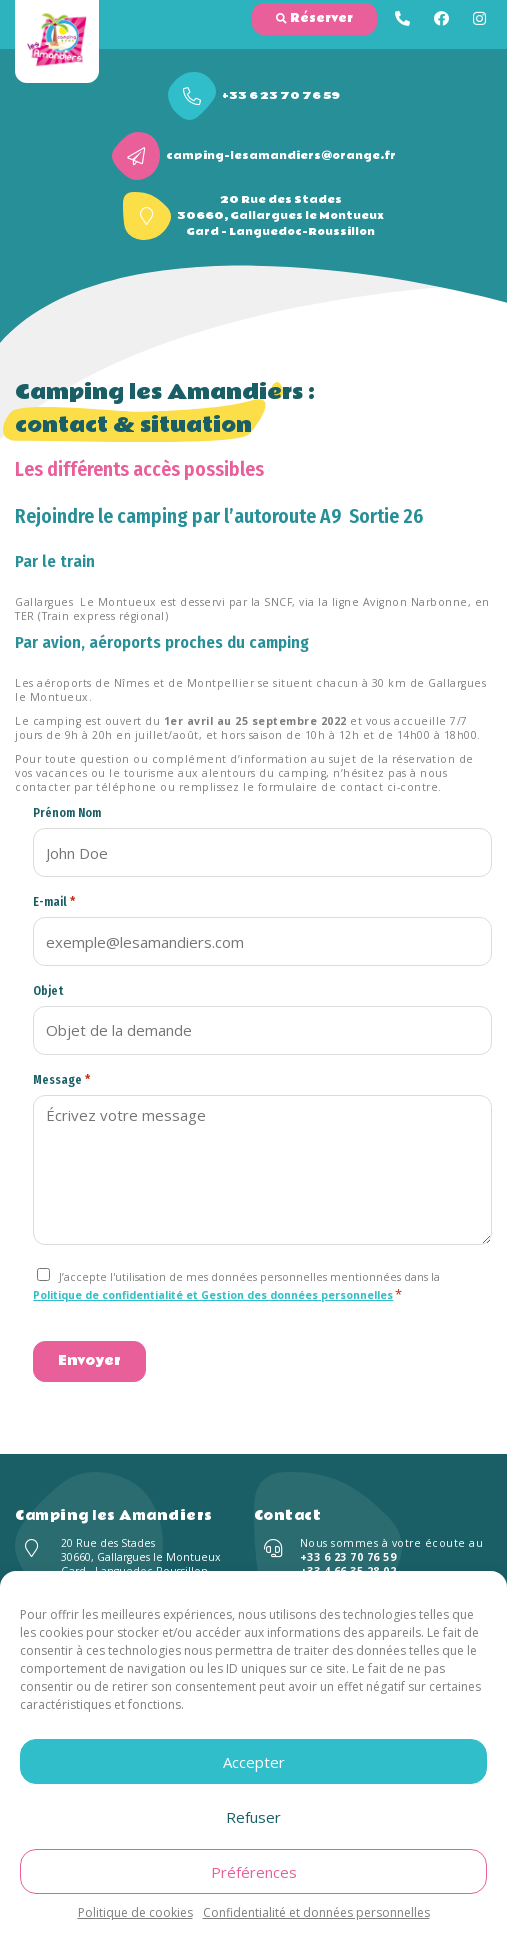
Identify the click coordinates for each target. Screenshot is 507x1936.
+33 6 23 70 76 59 (281, 96)
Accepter (254, 1762)
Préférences (254, 1872)
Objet (48, 991)
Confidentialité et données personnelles (316, 1912)
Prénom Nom (67, 813)
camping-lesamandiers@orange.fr (281, 156)
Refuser (253, 1817)
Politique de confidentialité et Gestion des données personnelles (213, 1295)
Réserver (314, 18)
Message (61, 1079)
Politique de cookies (135, 1912)
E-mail (54, 901)
